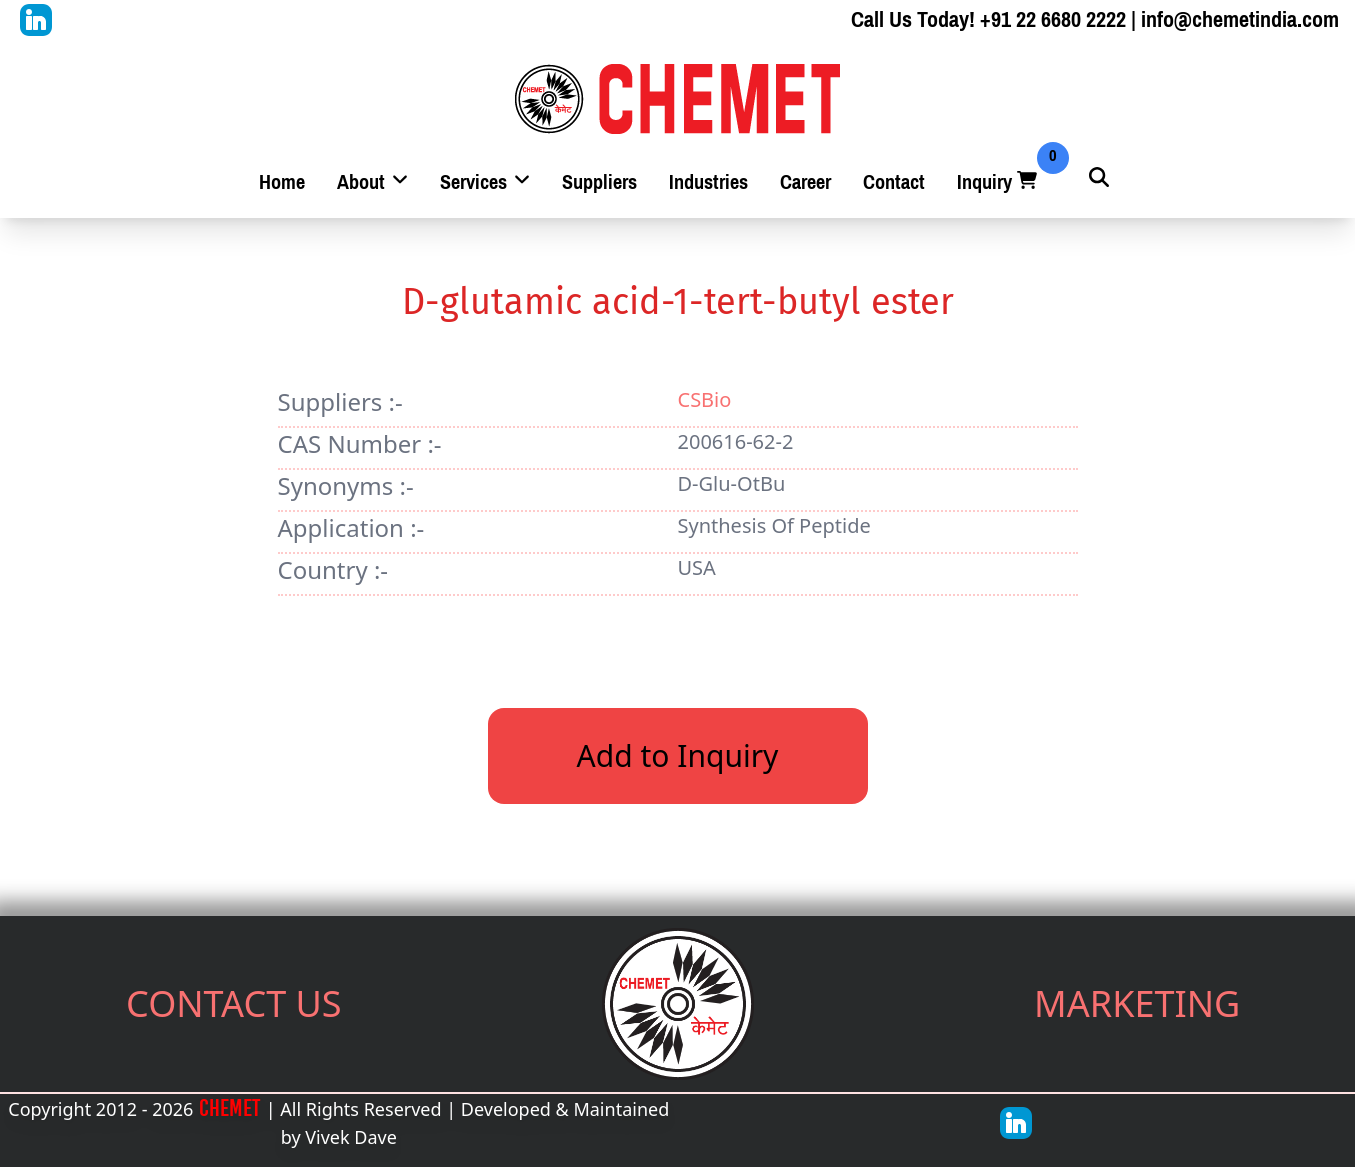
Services (485, 182)
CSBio (705, 399)
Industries (708, 182)
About (372, 182)
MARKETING (1137, 1003)
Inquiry (999, 182)
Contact (894, 182)
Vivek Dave (351, 1137)
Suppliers (599, 182)
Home (282, 182)
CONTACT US (234, 1003)
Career (805, 182)
